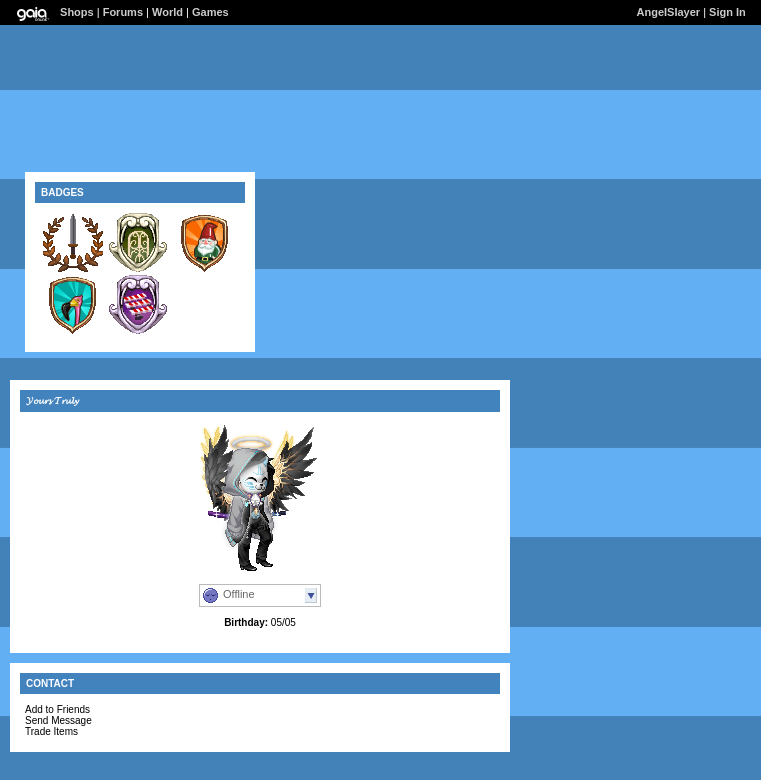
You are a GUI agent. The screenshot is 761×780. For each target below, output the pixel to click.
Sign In (727, 12)
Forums (123, 12)
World (167, 12)
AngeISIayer (669, 12)
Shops (77, 12)
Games (210, 12)
